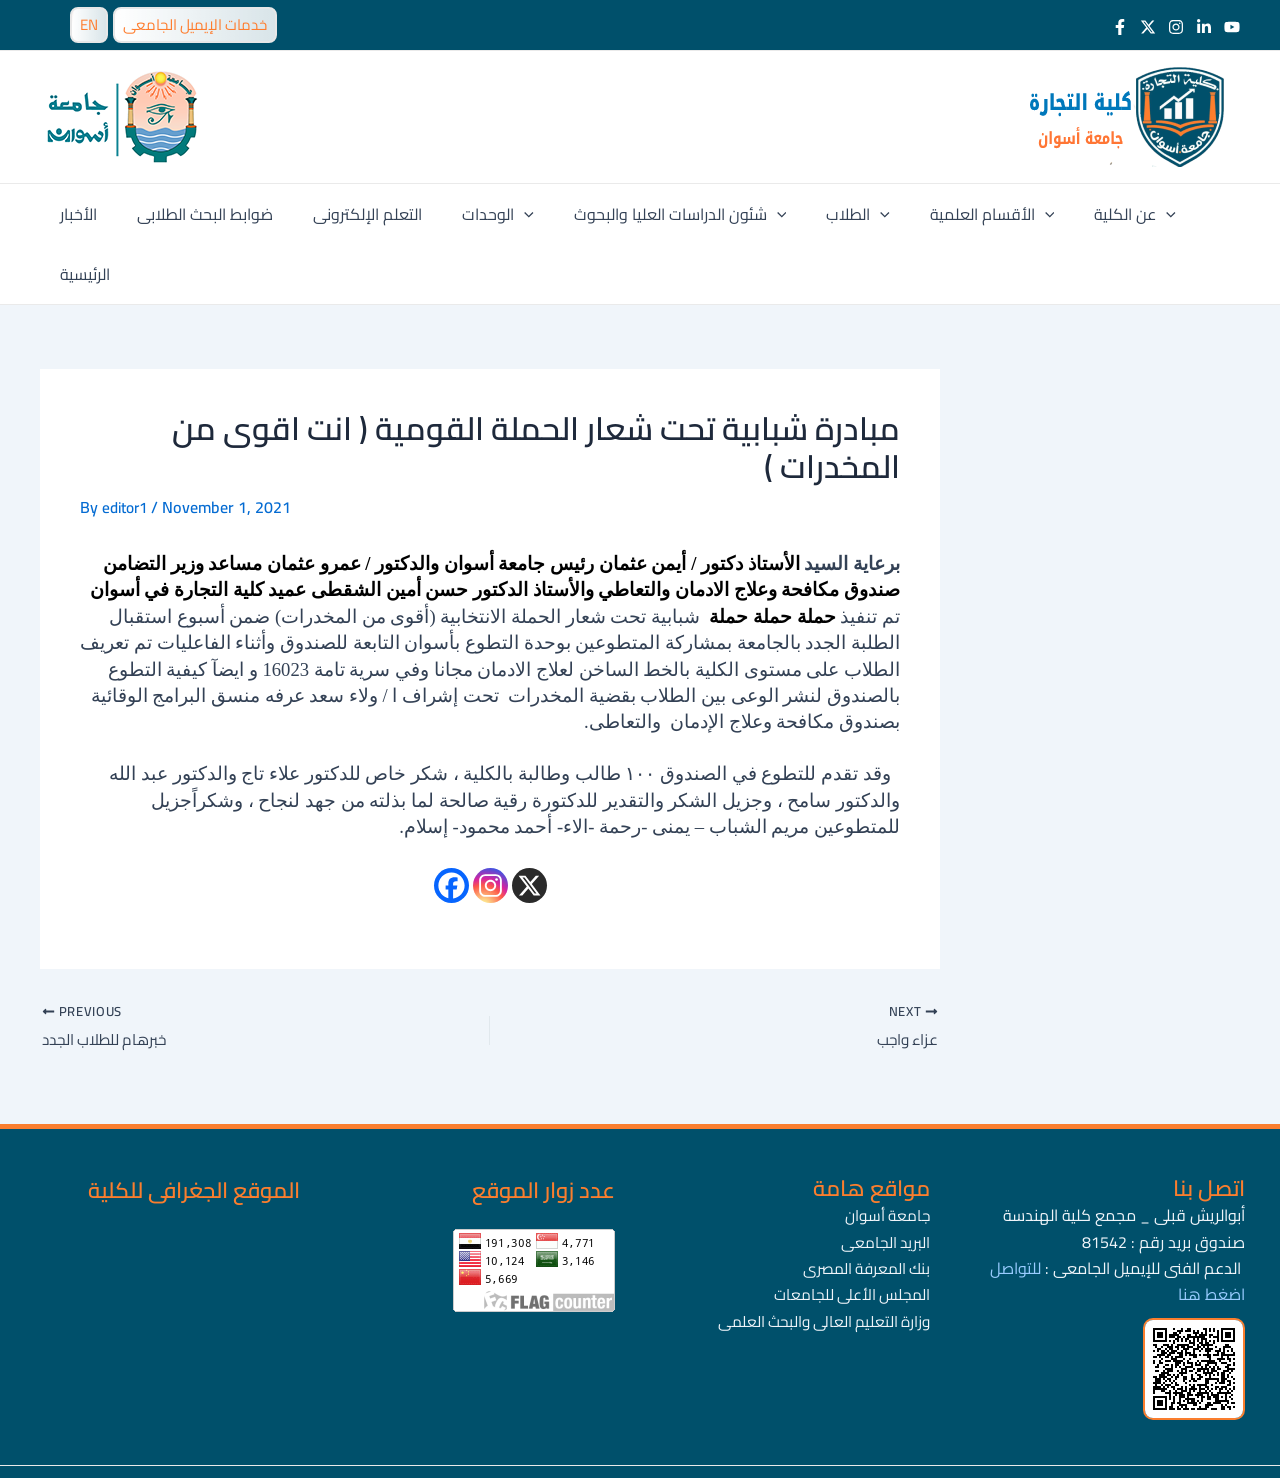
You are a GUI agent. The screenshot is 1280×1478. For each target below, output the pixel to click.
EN (89, 24)
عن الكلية (1088, 214)
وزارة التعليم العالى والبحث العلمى (819, 1263)
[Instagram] (1176, 27)
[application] (509, 214)
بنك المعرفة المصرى (863, 1210)
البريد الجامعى (883, 1184)
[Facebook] (1120, 27)
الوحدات (483, 214)
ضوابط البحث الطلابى (206, 214)
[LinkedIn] (1204, 27)
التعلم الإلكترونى (360, 214)
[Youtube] (1232, 27)
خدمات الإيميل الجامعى (195, 24)
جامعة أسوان (886, 1157)
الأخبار (87, 214)
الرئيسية (1186, 214)
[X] (529, 825)
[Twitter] (1148, 27)
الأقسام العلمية (953, 214)
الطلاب (827, 214)
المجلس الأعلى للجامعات (848, 1237)
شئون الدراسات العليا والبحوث (657, 214)
